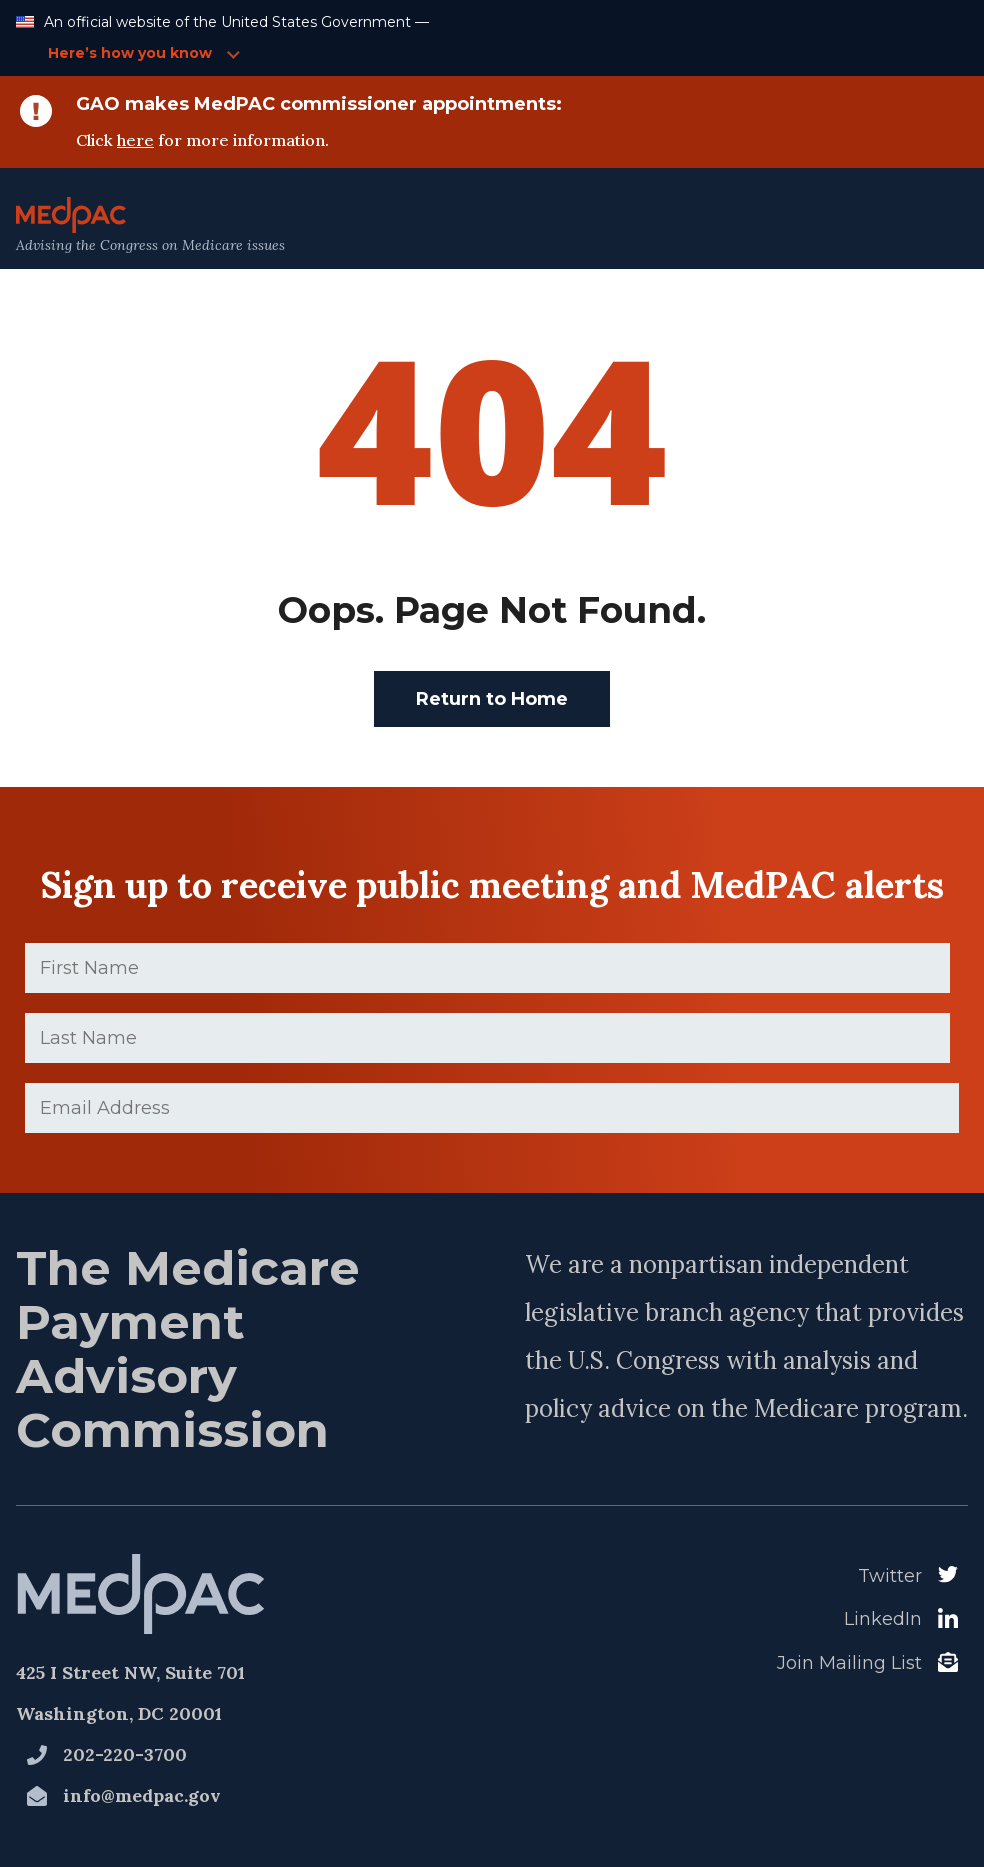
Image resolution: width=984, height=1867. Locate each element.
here (135, 140)
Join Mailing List (849, 1663)
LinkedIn (883, 1619)
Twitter (890, 1576)
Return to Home (492, 699)
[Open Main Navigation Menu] (925, 225)
